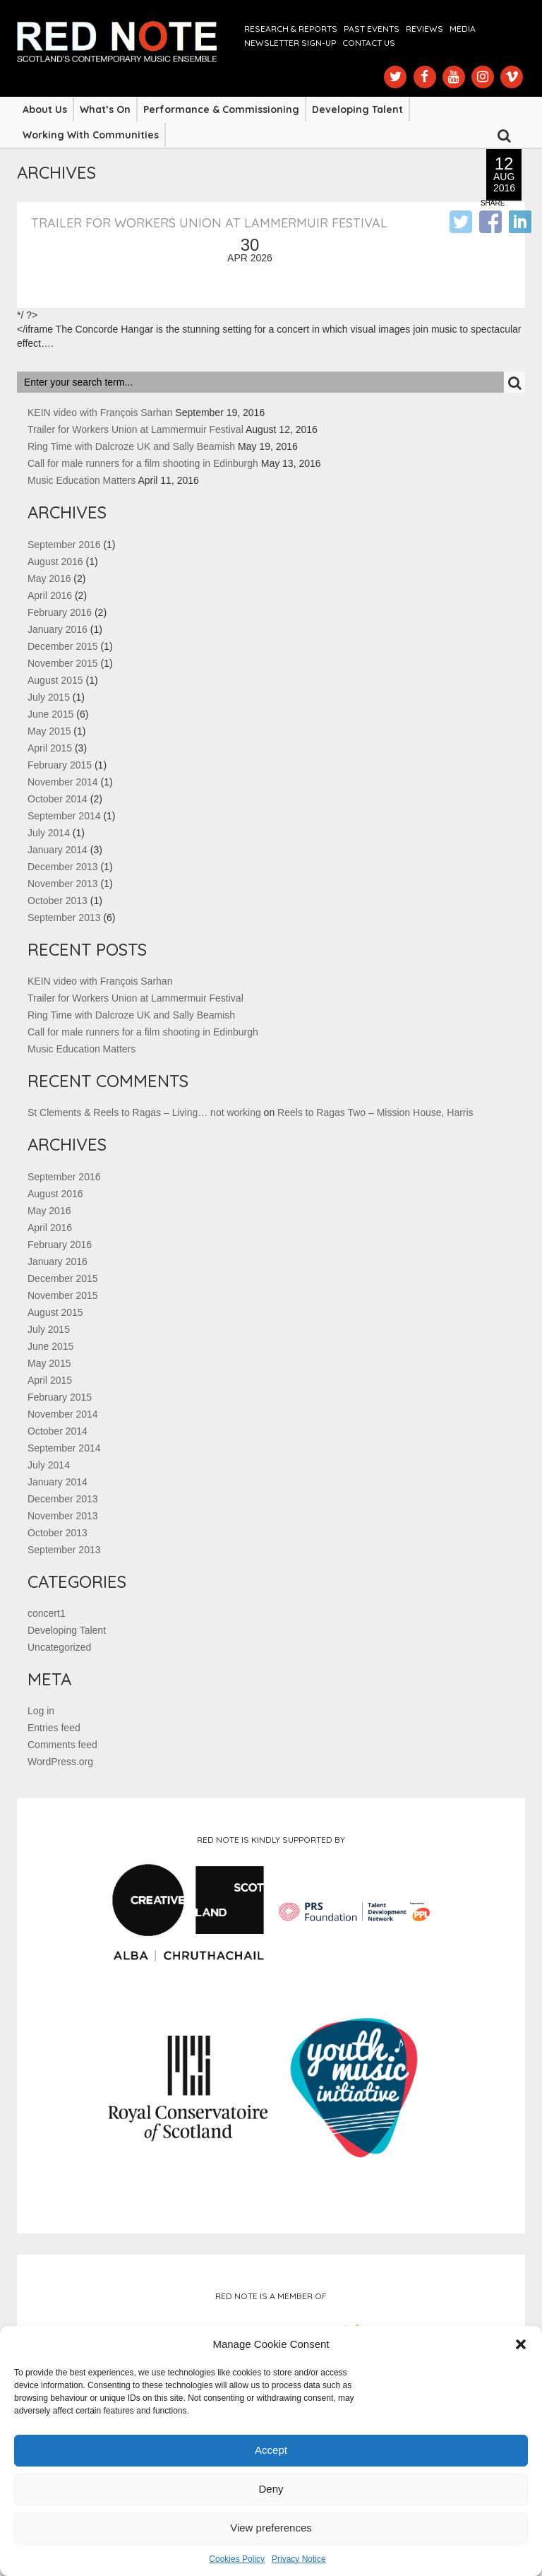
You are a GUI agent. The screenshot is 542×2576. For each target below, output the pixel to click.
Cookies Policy (237, 2559)
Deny (270, 2489)
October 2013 (58, 900)
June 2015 (50, 714)
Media (463, 28)
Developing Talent (357, 109)
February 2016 (60, 612)
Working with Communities (91, 135)
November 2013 (63, 883)
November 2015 (63, 663)
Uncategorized (59, 1647)
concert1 (47, 1613)
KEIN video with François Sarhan (100, 412)
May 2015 (49, 731)
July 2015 (49, 697)
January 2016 (58, 629)
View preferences (271, 2528)
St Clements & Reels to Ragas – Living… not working (144, 1112)
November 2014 (63, 782)
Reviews (424, 28)
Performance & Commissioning (221, 109)
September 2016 (64, 544)
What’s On (105, 109)
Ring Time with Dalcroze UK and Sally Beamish (131, 446)
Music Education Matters (82, 480)
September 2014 (64, 815)
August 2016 (55, 561)
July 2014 (49, 832)
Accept (271, 2450)
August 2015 (55, 680)
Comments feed (62, 1744)
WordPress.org (60, 1761)
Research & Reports (290, 28)
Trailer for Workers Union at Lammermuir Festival (209, 223)
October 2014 (58, 799)
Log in (41, 1710)
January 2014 (58, 849)
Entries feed (54, 1727)
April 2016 (50, 595)
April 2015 (50, 748)
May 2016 (49, 578)
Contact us (368, 42)
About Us (45, 109)
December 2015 (63, 646)
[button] (521, 2344)
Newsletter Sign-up (290, 42)
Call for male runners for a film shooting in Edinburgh (143, 463)
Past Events (371, 28)
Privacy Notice (299, 2559)
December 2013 (63, 866)
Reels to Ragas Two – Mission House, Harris (375, 1112)
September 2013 (64, 917)
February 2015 (60, 765)
